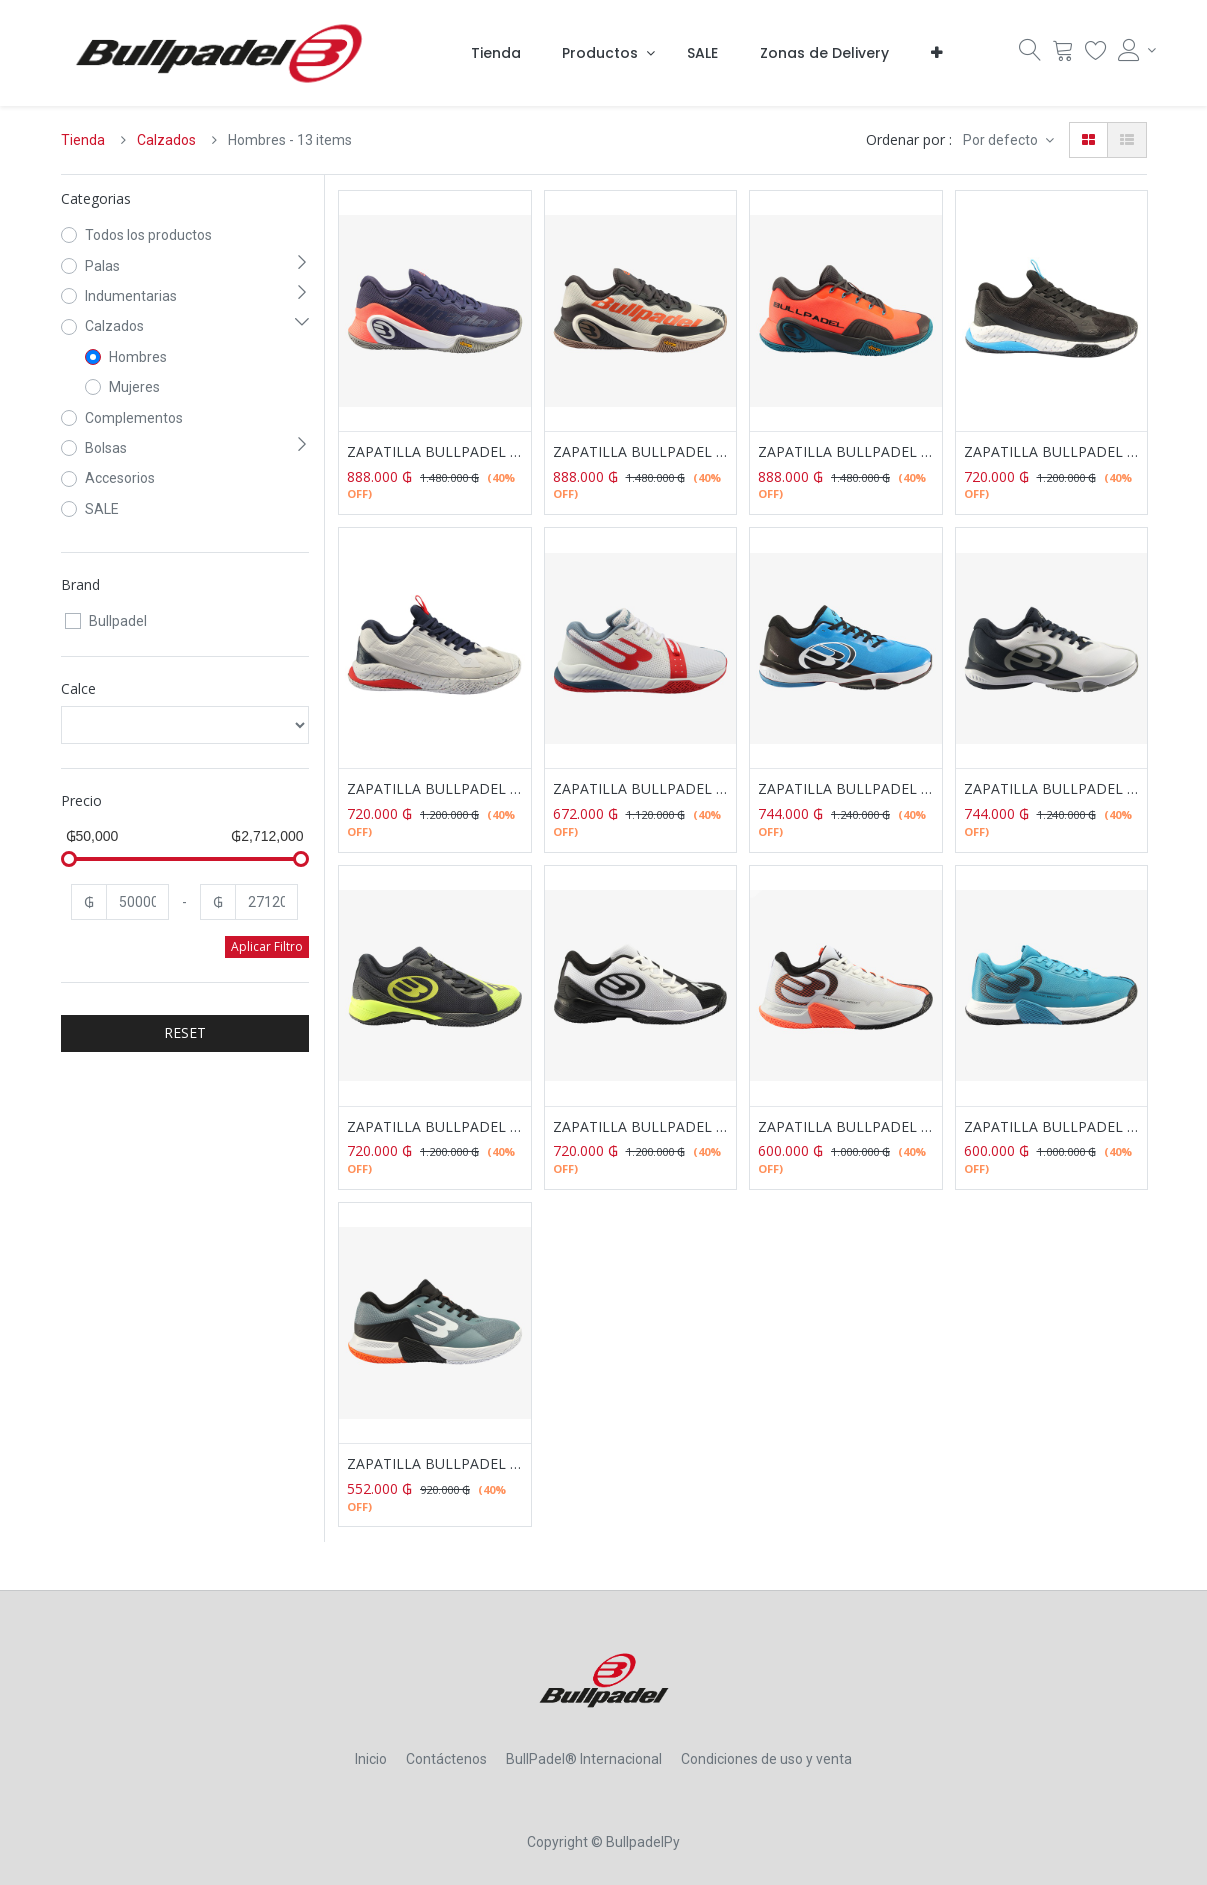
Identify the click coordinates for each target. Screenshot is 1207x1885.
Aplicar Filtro (267, 946)
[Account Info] (1132, 50)
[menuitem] (496, 53)
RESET (185, 1032)
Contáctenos (446, 1759)
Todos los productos (148, 235)
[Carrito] (1063, 55)
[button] (936, 53)
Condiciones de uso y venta (766, 1759)
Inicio (371, 1759)
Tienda (83, 140)
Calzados (166, 140)
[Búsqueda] (1030, 55)
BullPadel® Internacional (584, 1759)
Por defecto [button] (1002, 140)
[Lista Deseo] (1096, 55)
